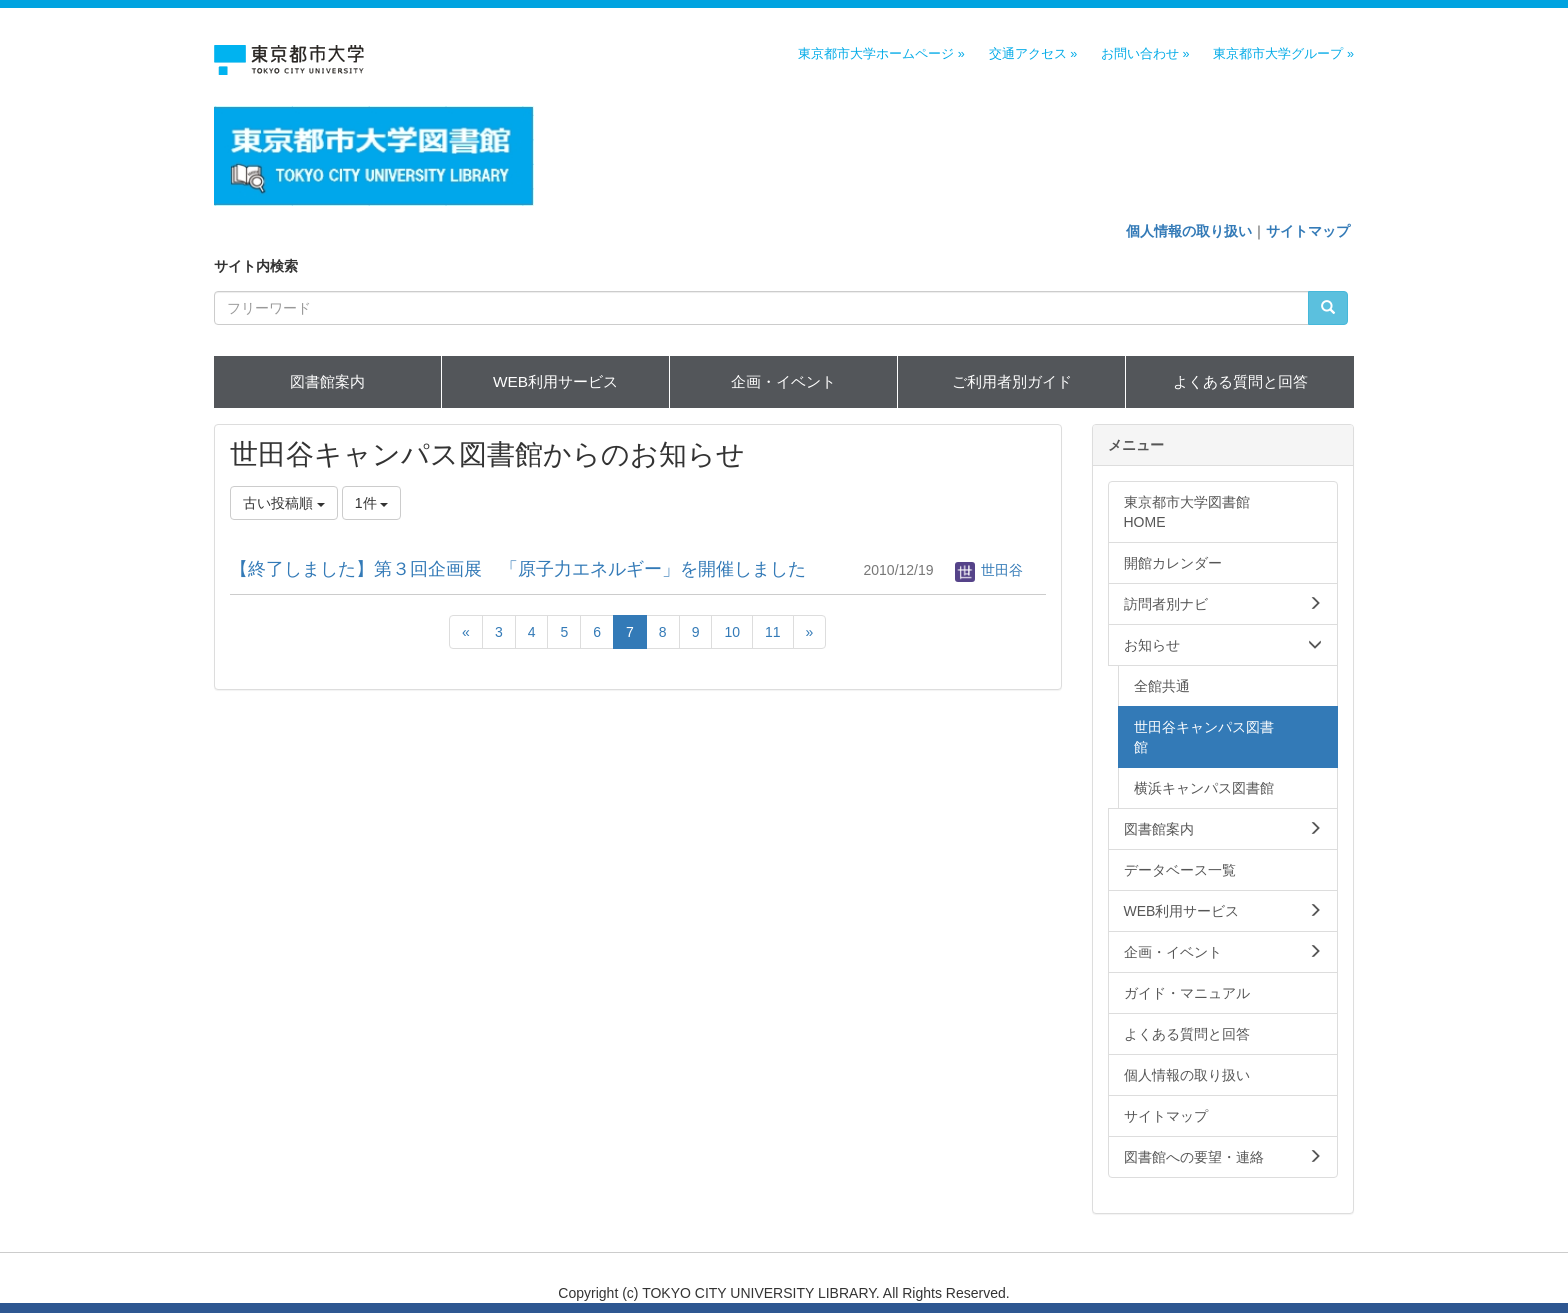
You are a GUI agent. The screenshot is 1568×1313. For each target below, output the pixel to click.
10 (732, 632)
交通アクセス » (1033, 54)
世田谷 (989, 570)
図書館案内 (327, 381)
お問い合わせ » (1145, 54)
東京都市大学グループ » (1283, 54)
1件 (372, 503)
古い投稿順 (284, 503)
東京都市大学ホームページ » (881, 54)
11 (773, 632)
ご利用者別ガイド (1012, 381)
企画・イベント (783, 381)
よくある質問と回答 (1240, 381)
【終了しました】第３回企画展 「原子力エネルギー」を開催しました (518, 569)
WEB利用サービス (555, 381)
